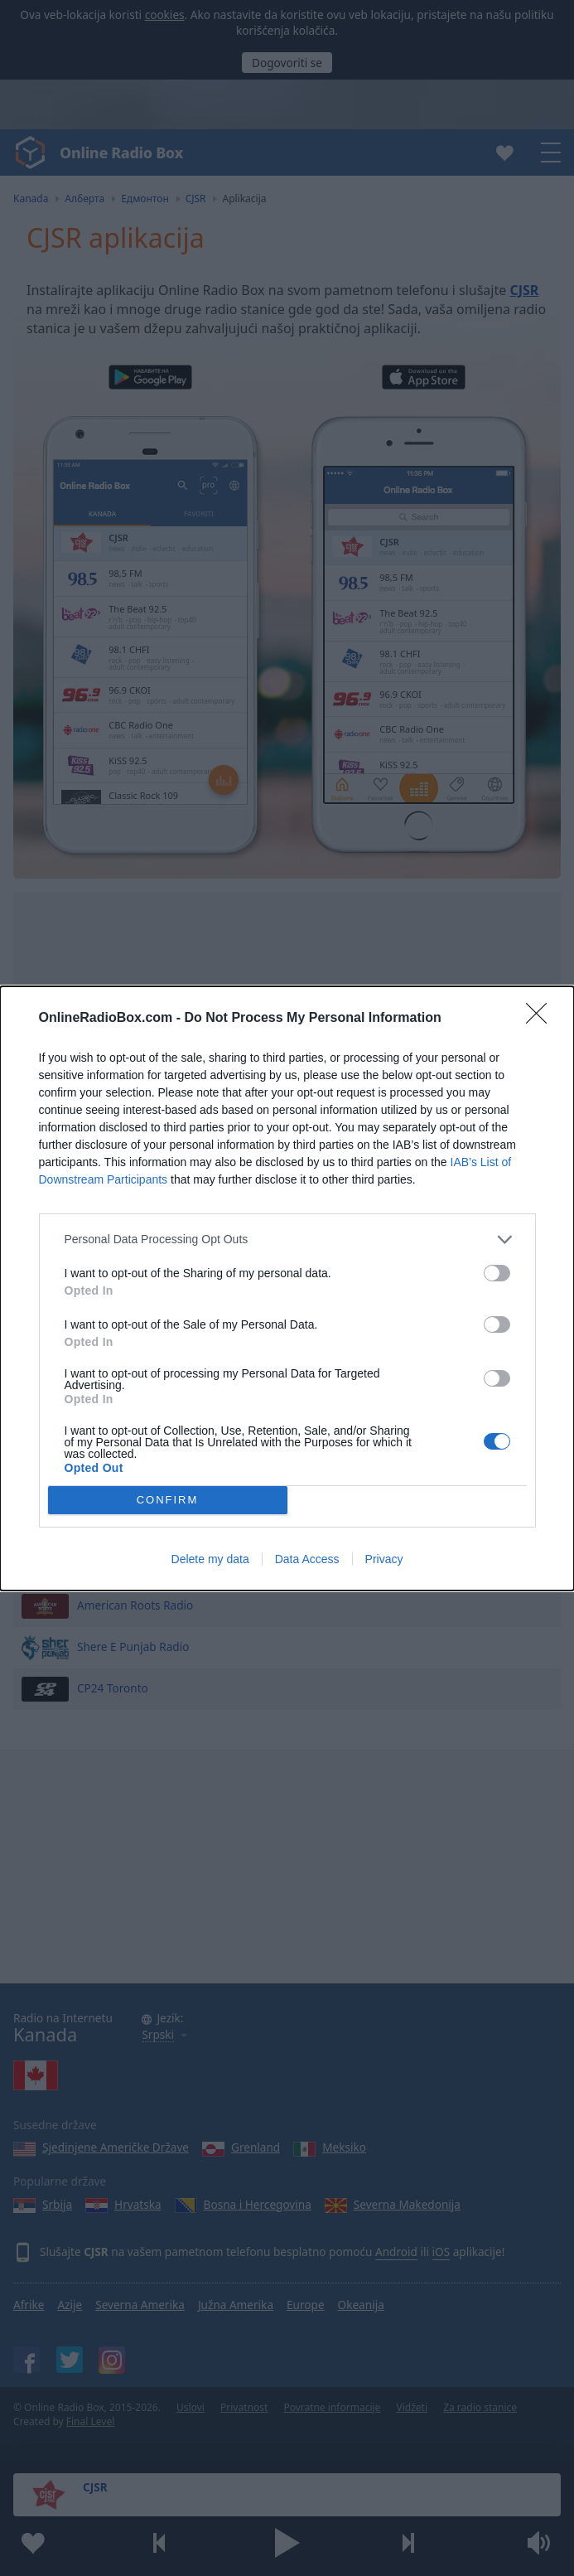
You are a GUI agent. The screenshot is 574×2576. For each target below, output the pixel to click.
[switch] (497, 1273)
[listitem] (287, 1239)
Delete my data (210, 1559)
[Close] (541, 1018)
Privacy (384, 1559)
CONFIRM (168, 1500)
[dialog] (287, 1288)
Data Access (307, 1559)
